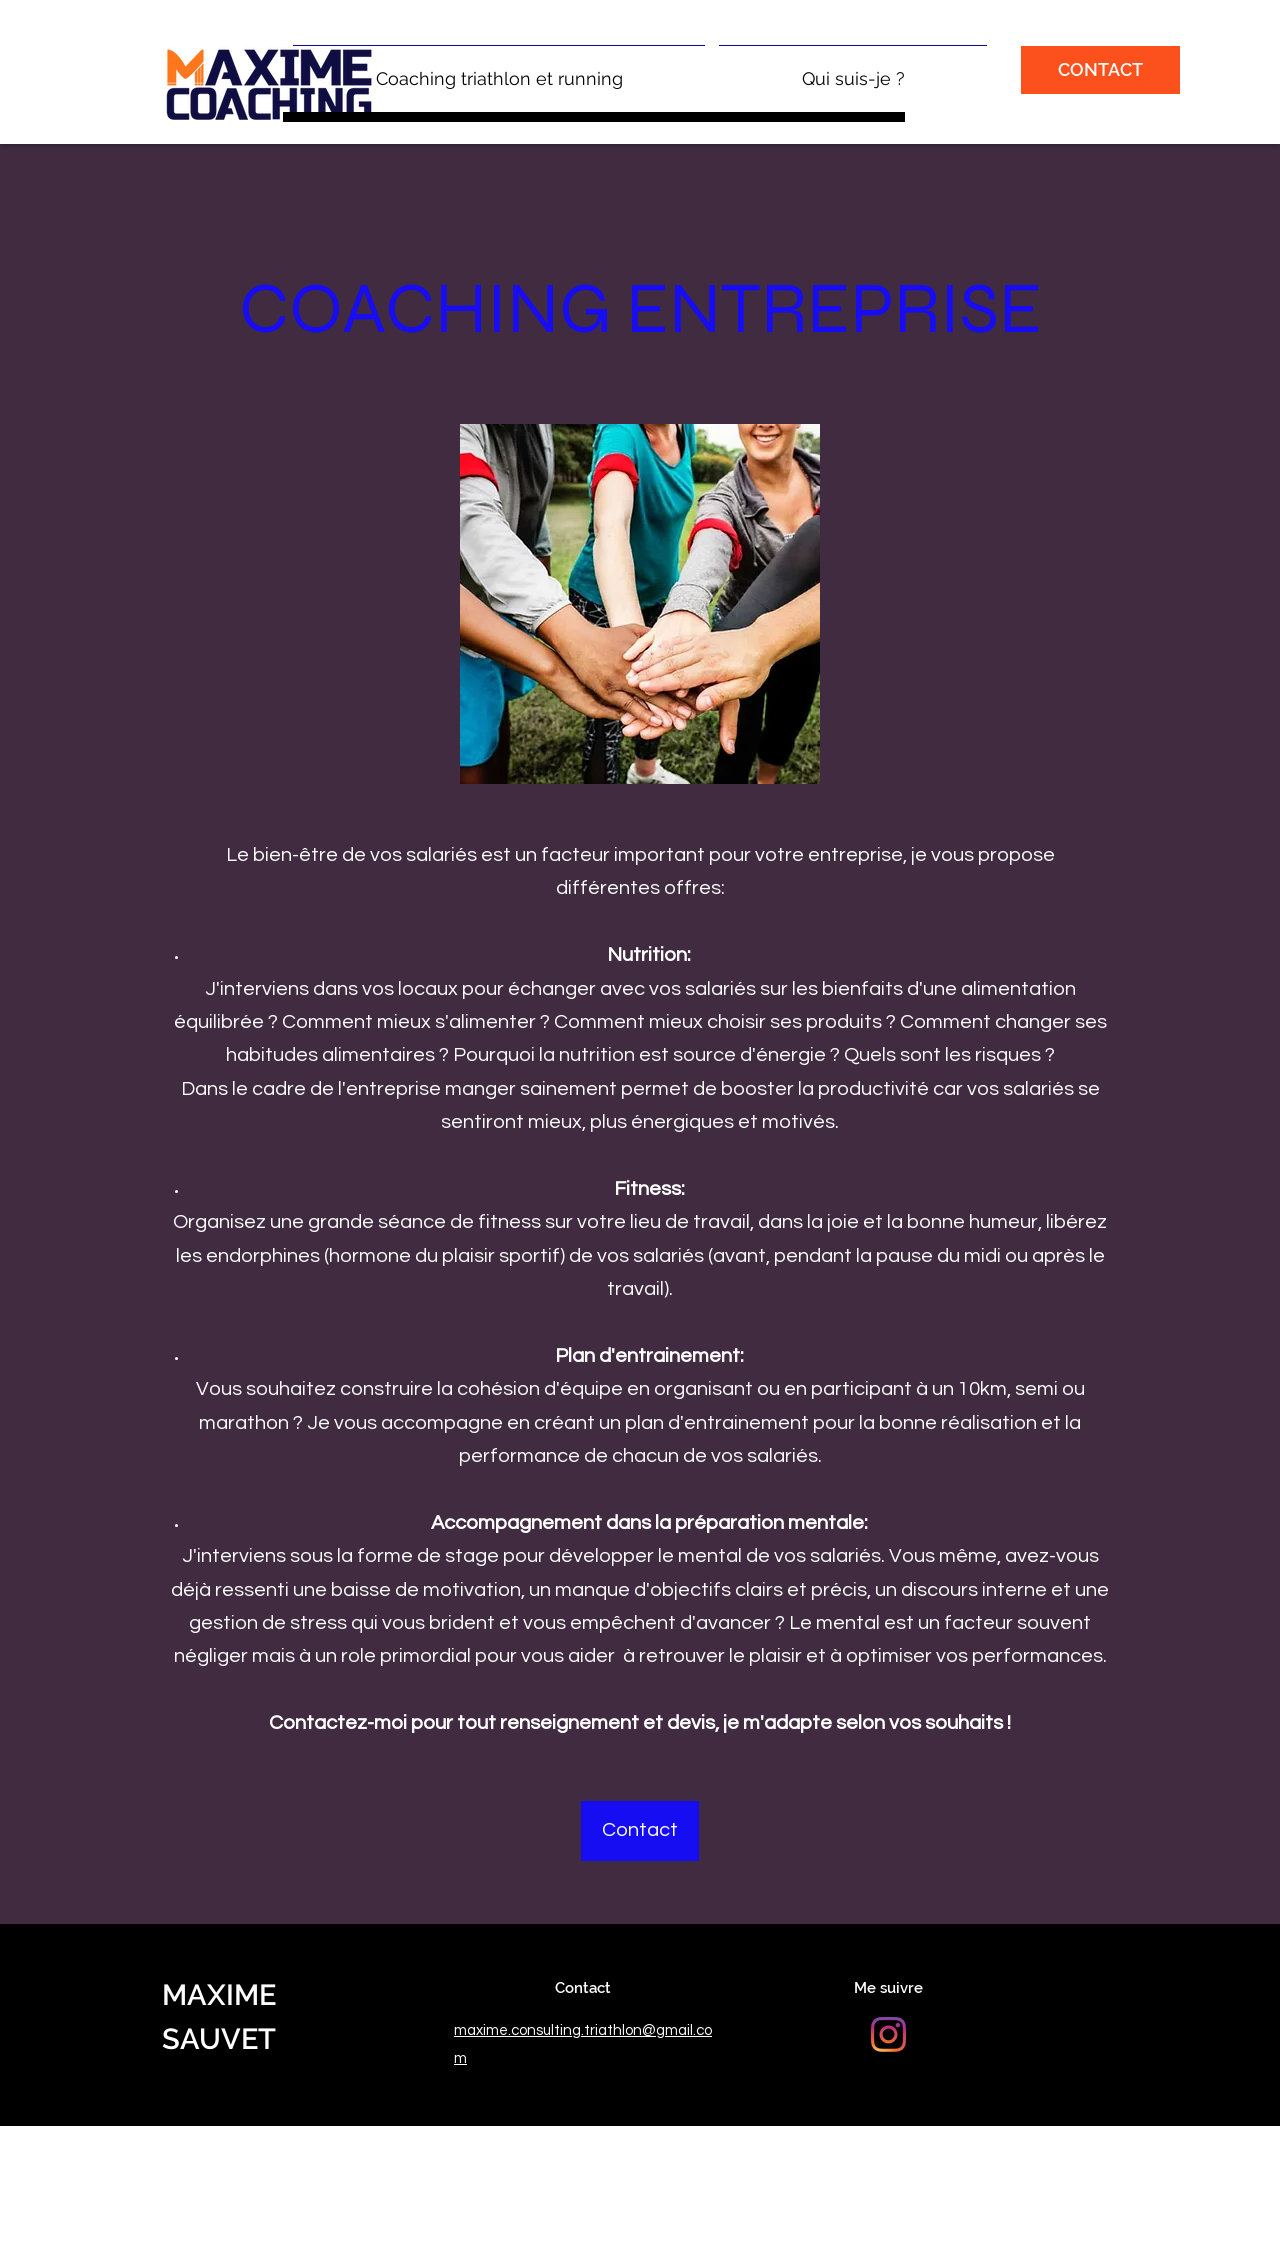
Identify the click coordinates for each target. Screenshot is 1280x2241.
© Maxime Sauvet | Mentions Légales (289, 2140)
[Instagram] (888, 2034)
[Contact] (640, 1831)
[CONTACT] (1100, 70)
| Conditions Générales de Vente (719, 2140)
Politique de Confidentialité (521, 2140)
